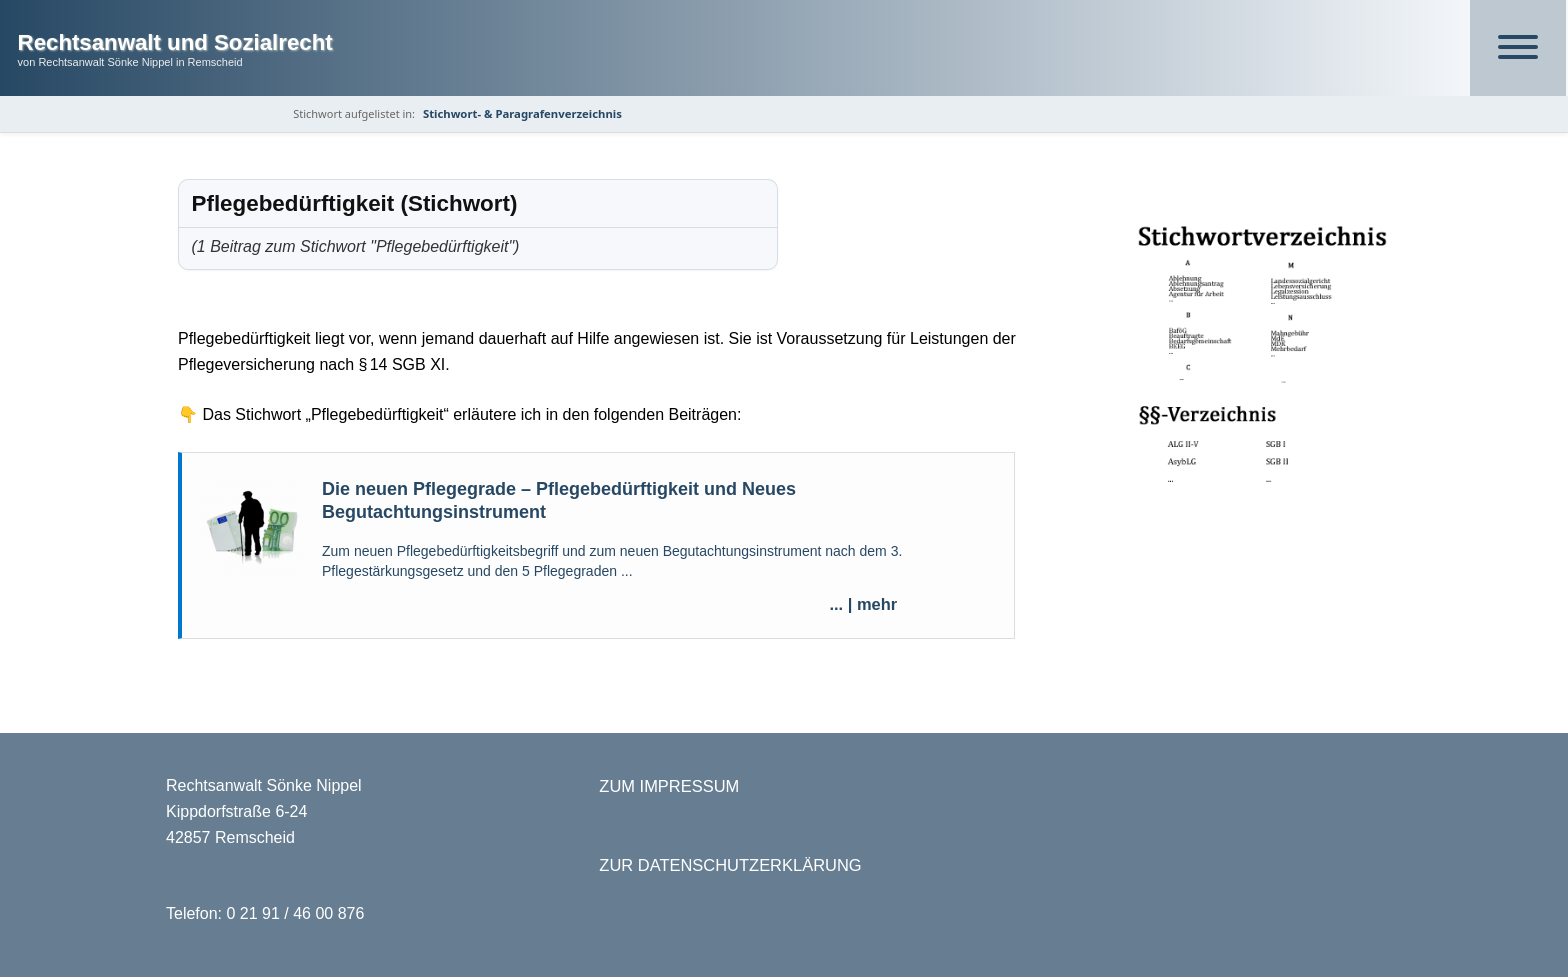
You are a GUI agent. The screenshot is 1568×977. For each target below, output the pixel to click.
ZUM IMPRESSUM (669, 786)
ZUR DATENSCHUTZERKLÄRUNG (730, 865)
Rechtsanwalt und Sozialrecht (175, 42)
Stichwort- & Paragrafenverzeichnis (522, 113)
